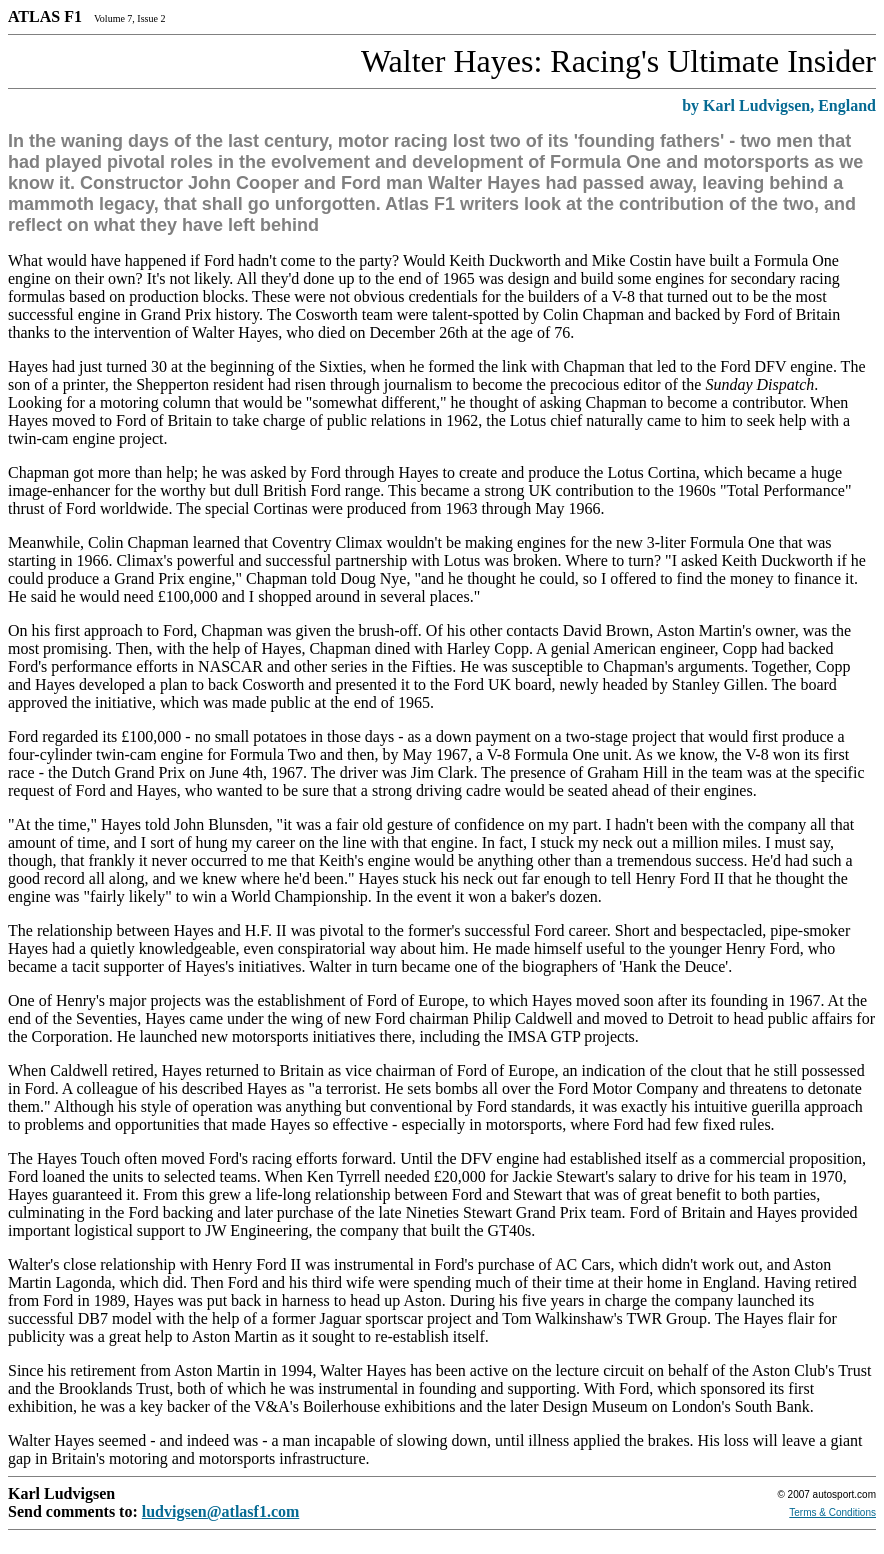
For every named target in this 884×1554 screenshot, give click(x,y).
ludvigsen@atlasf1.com (221, 1511)
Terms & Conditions (832, 1512)
